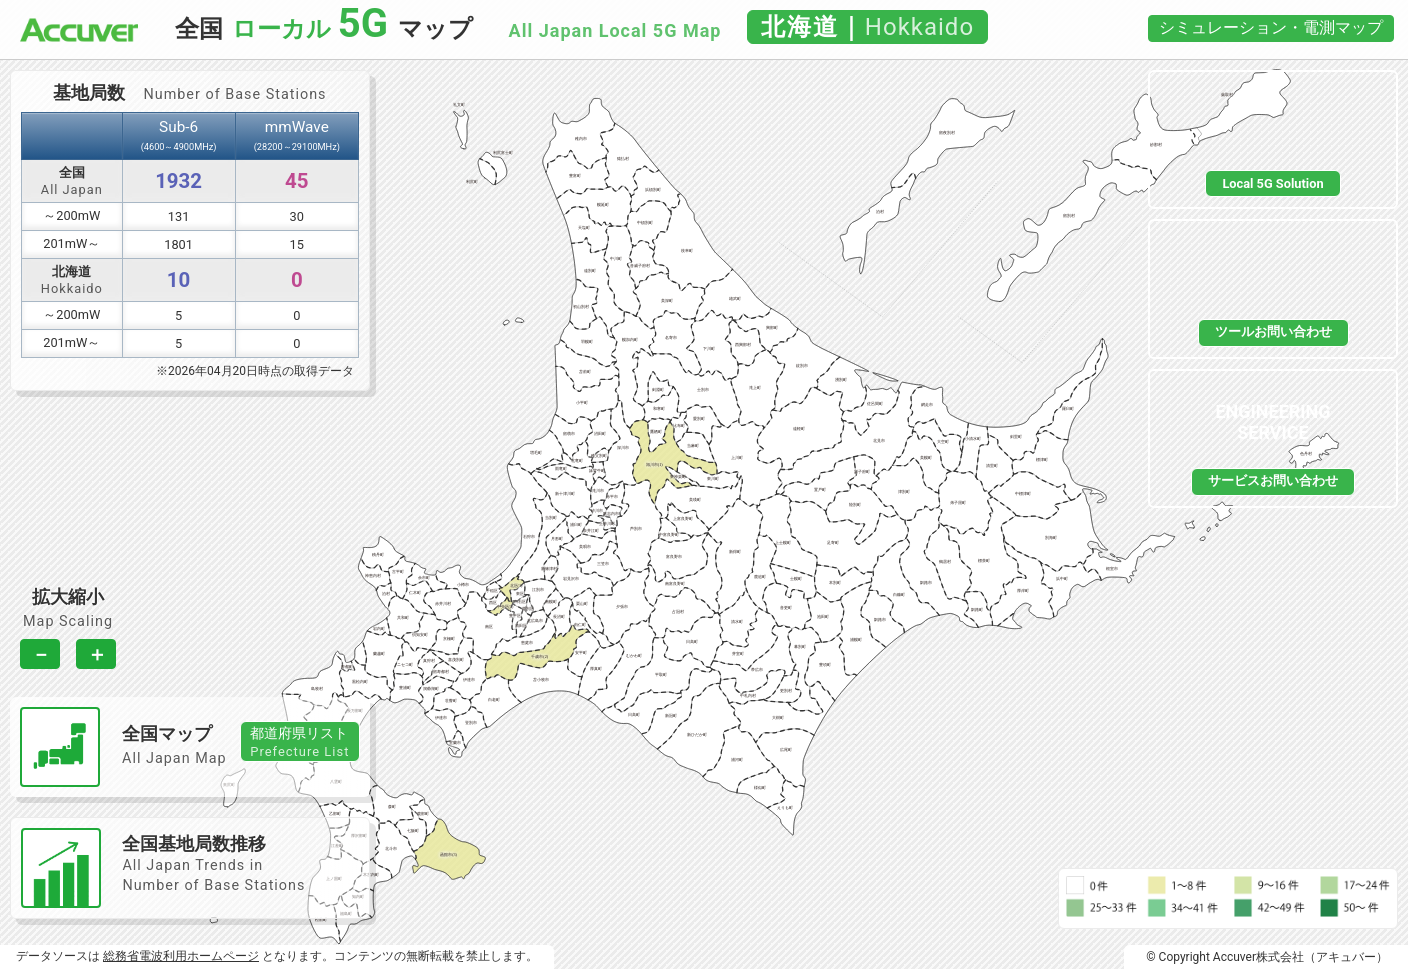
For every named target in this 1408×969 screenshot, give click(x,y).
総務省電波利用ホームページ (181, 956)
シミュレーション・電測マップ (1271, 27)
